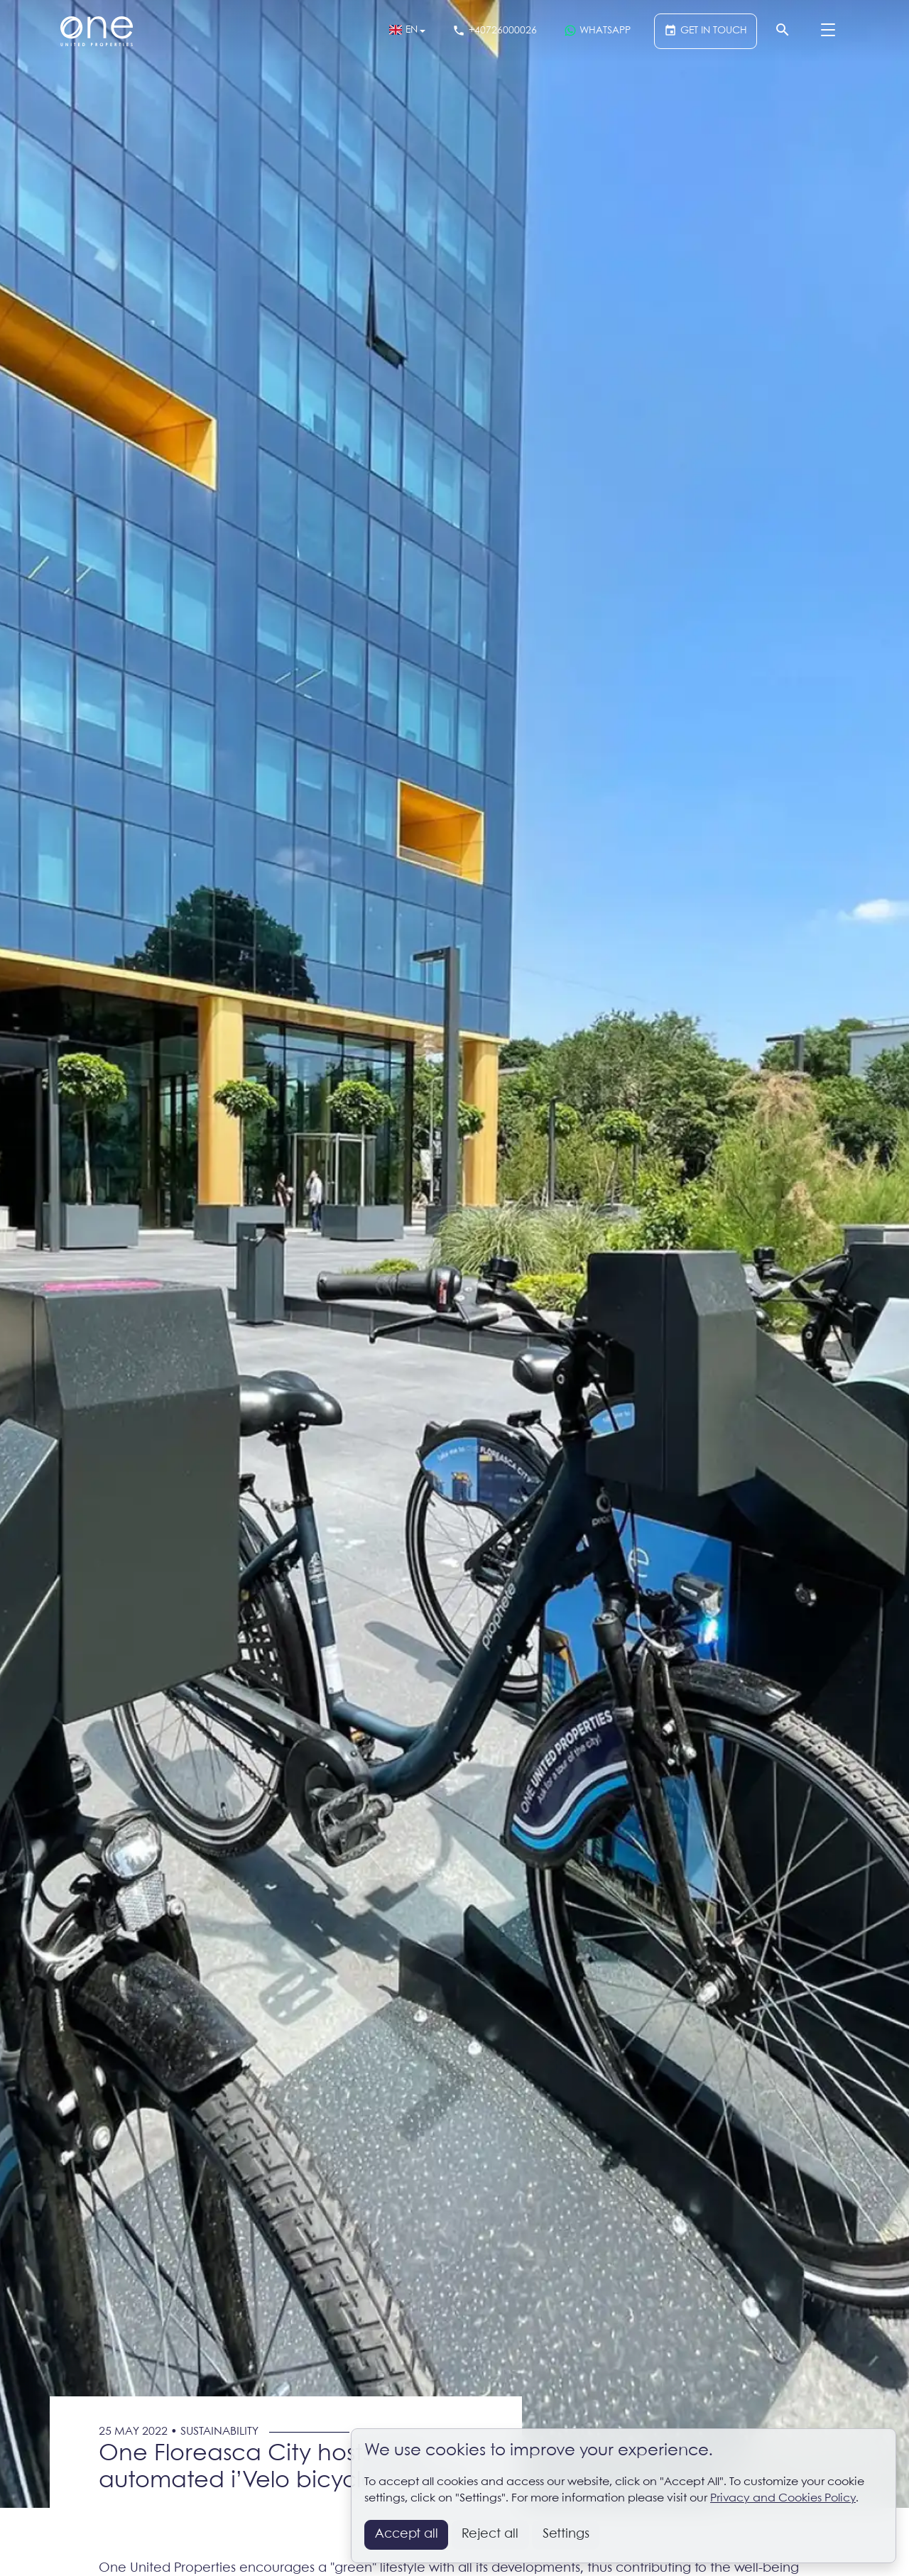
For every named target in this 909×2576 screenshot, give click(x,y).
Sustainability (219, 2431)
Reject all (490, 2534)
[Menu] (828, 30)
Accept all (406, 2534)
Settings (566, 2534)
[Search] (782, 30)
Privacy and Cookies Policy (783, 2498)
